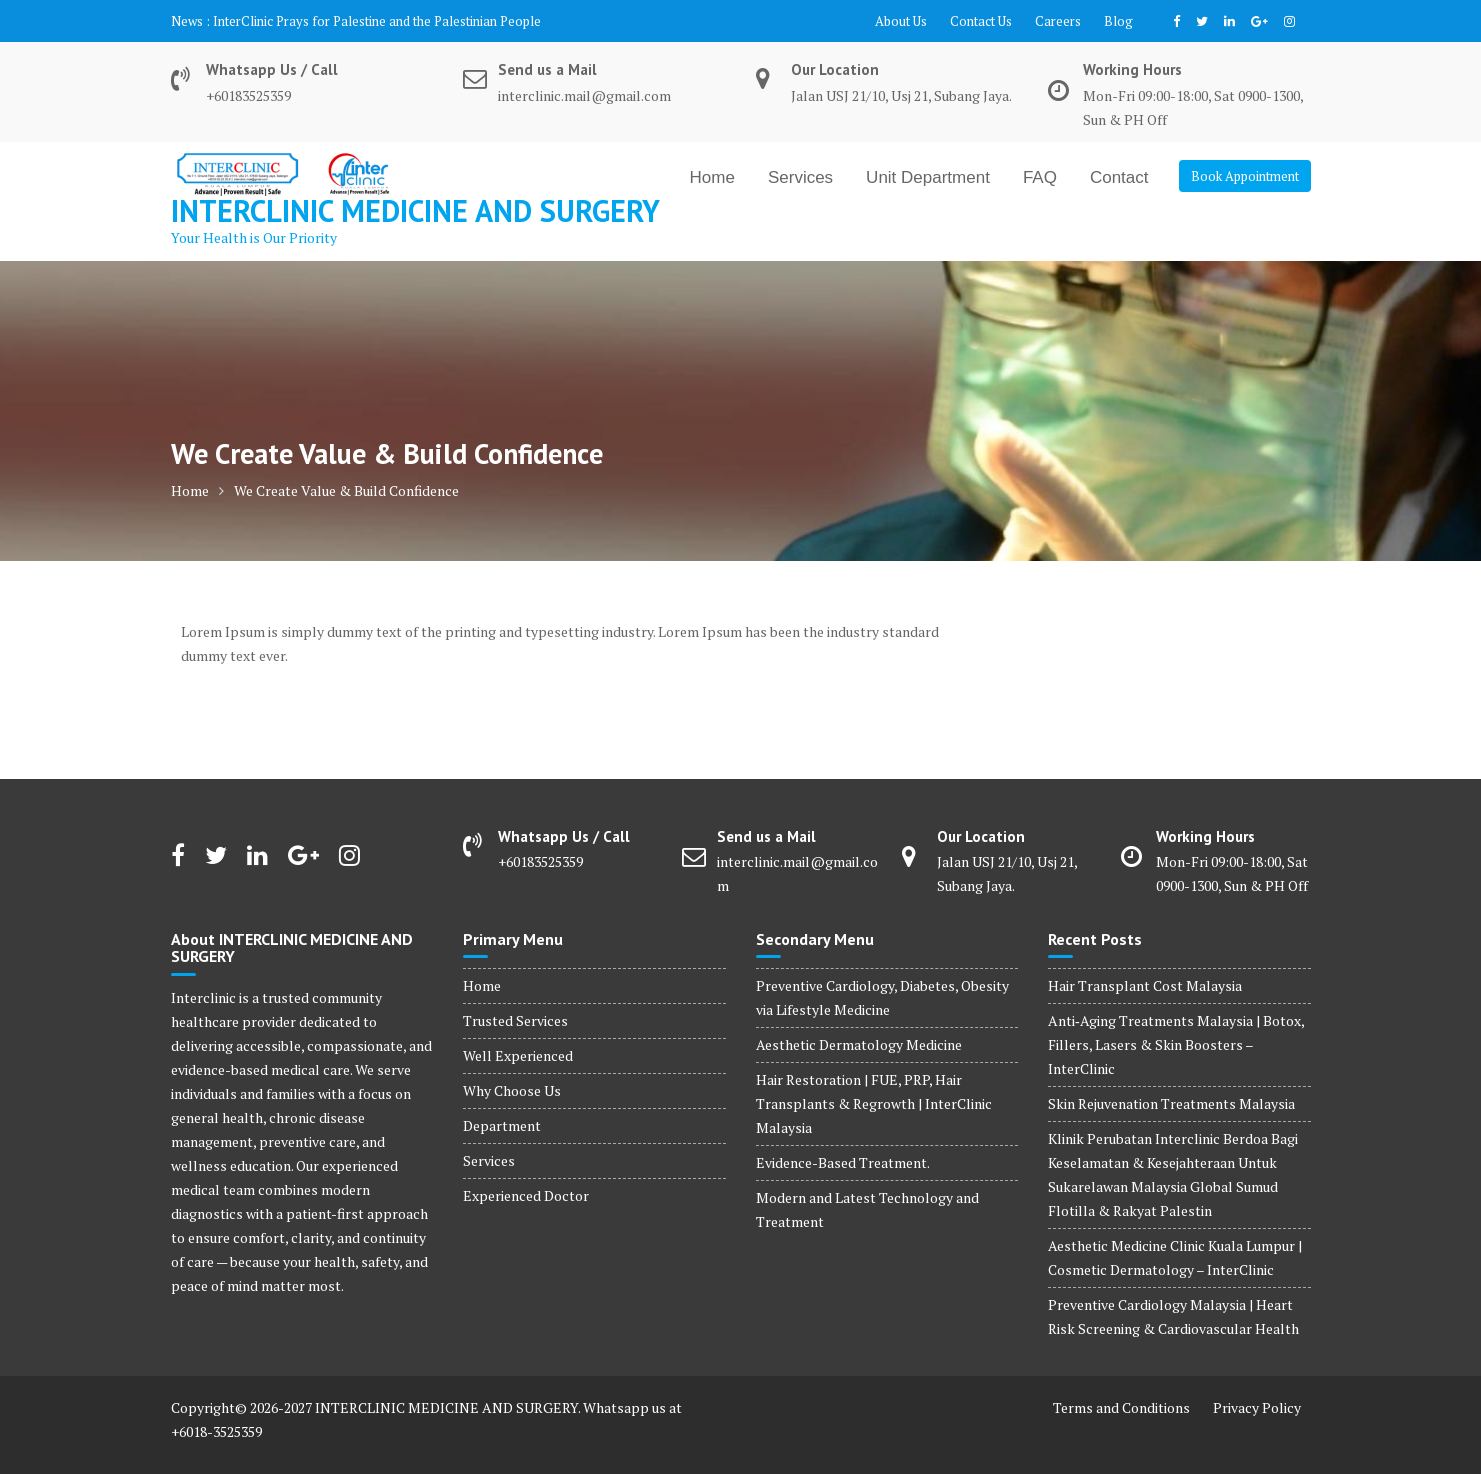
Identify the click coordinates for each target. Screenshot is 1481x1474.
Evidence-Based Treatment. (843, 1162)
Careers (1058, 21)
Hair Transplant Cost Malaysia (1145, 985)
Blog (1118, 21)
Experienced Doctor (526, 1195)
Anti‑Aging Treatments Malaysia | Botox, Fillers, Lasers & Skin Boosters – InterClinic (1176, 1044)
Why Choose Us (512, 1090)
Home (712, 177)
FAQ (1040, 177)
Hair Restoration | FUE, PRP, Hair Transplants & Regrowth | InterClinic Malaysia (874, 1103)
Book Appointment (1245, 176)
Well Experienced (518, 1055)
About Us (901, 21)
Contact (1119, 177)
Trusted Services (515, 1020)
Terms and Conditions (1121, 1407)
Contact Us (981, 21)
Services (800, 177)
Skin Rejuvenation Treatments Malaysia (1171, 1103)
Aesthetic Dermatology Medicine (859, 1044)
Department (502, 1125)
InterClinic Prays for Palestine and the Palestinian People (377, 21)
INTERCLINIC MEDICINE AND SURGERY (415, 210)
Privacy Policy (1257, 1407)
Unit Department (928, 177)
